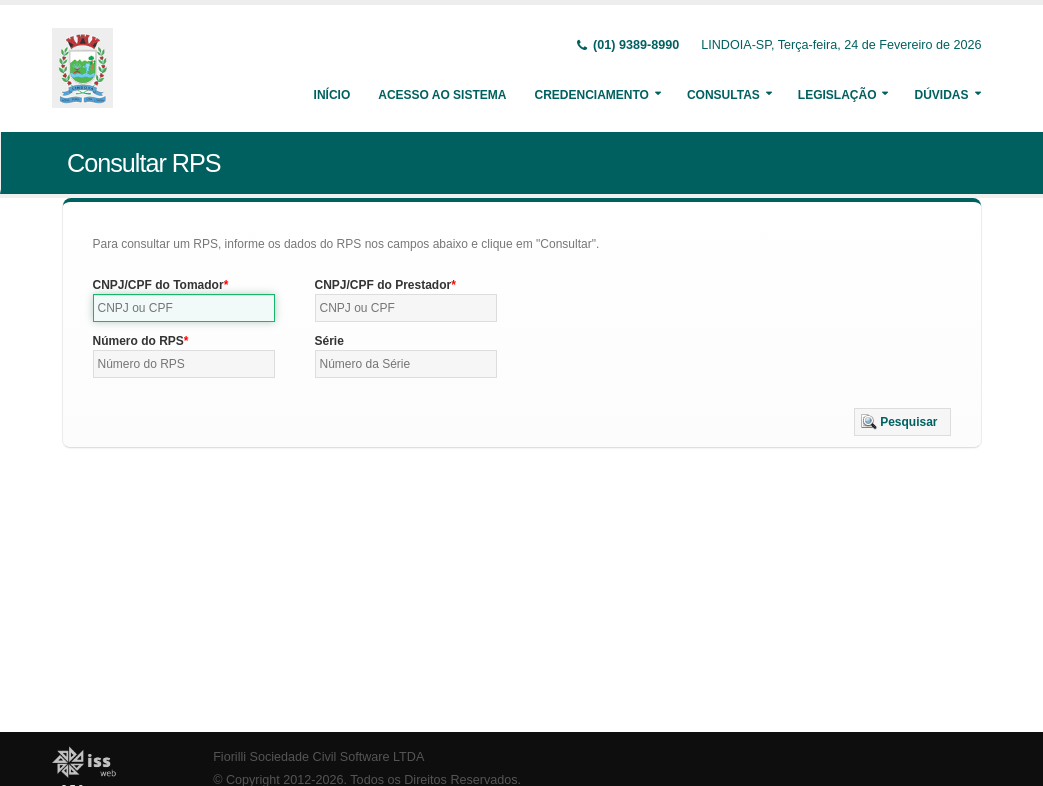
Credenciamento (591, 95)
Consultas (723, 95)
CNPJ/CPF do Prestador (383, 285)
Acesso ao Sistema (442, 95)
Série (329, 341)
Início (332, 95)
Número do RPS (138, 341)
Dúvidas (941, 95)
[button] (902, 422)
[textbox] (184, 308)
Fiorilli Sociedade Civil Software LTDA (318, 757)
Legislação (837, 95)
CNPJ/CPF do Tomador (158, 285)
